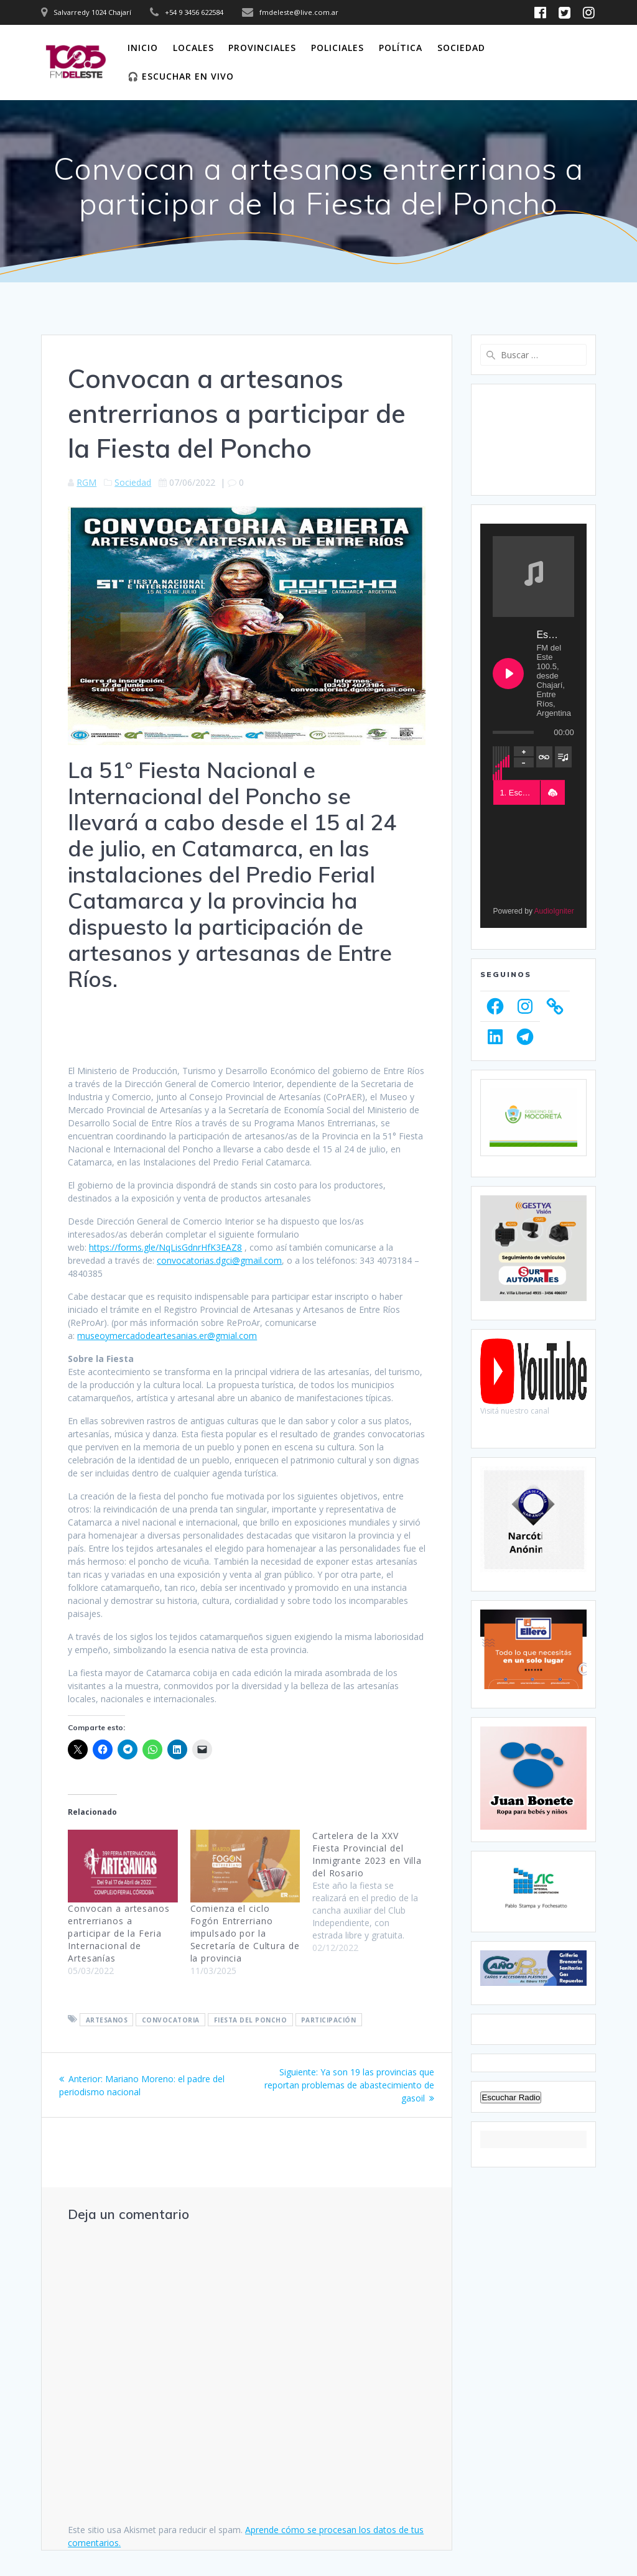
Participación (328, 2019)
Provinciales (262, 47)
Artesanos (107, 2019)
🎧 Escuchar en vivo (181, 76)
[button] (552, 793)
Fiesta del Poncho (250, 2019)
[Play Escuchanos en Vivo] (508, 673)
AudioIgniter (554, 911)
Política (400, 47)
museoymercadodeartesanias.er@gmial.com (167, 1335)
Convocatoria (171, 2019)
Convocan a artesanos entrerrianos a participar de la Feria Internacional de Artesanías (119, 1933)
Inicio (143, 47)
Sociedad (461, 47)
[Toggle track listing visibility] (563, 756)
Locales (193, 47)
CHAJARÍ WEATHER (533, 439)
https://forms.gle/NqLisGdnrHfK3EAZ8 (165, 1247)
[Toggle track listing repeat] (544, 756)
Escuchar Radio (510, 2097)
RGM (86, 482)
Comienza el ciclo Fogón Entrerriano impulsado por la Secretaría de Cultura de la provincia (245, 1933)
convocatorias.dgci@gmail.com (219, 1260)
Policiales (337, 47)
